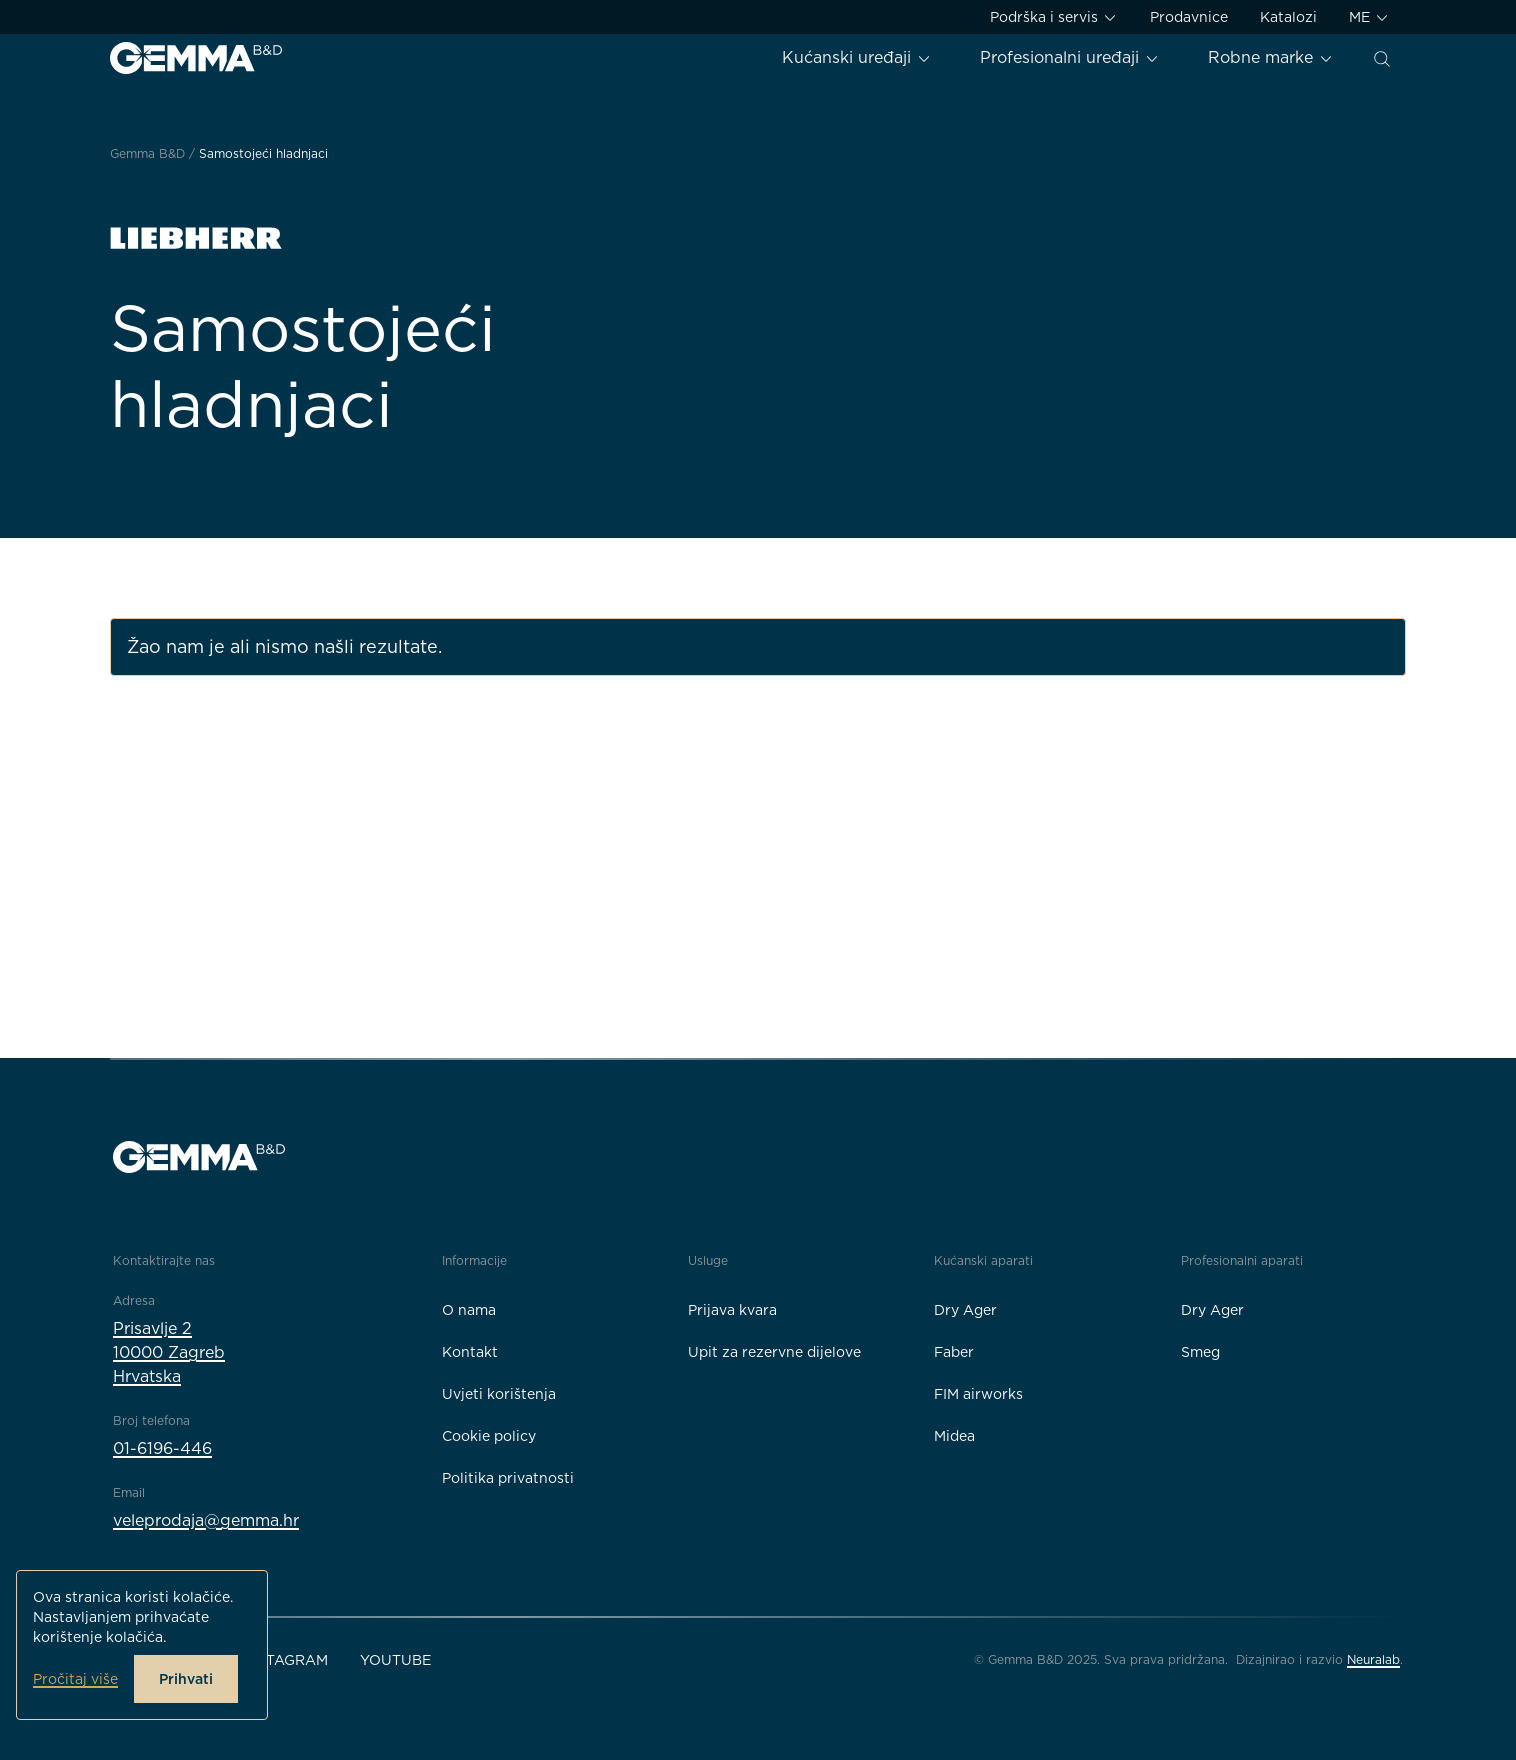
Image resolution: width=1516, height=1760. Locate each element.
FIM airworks (978, 1394)
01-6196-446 (162, 1448)
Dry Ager (965, 1310)
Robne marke (1271, 57)
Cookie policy (489, 1436)
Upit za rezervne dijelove (774, 1352)
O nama (469, 1310)
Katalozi (1288, 17)
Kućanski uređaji (857, 57)
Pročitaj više (75, 1679)
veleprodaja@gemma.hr (206, 1520)
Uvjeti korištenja (499, 1394)
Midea (954, 1436)
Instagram (285, 1660)
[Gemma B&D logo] (196, 58)
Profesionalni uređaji (1070, 57)
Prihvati (186, 1679)
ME (1369, 17)
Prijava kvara (732, 1310)
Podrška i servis (1054, 17)
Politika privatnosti (508, 1478)
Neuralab (1373, 1659)
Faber (954, 1352)
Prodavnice (1189, 17)
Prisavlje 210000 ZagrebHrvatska (169, 1352)
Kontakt (470, 1352)
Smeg (1200, 1352)
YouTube (395, 1660)
